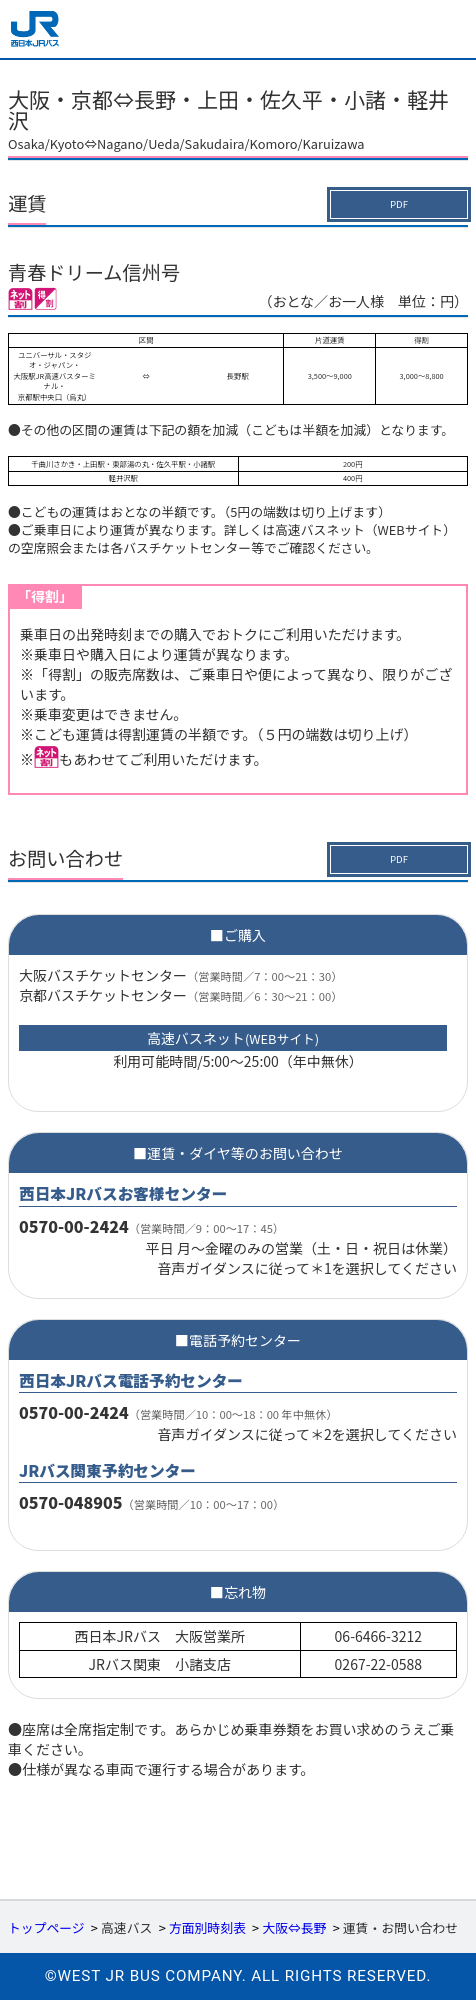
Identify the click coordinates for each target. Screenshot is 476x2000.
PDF (399, 204)
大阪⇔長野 (294, 1927)
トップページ (46, 1927)
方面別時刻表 (207, 1927)
